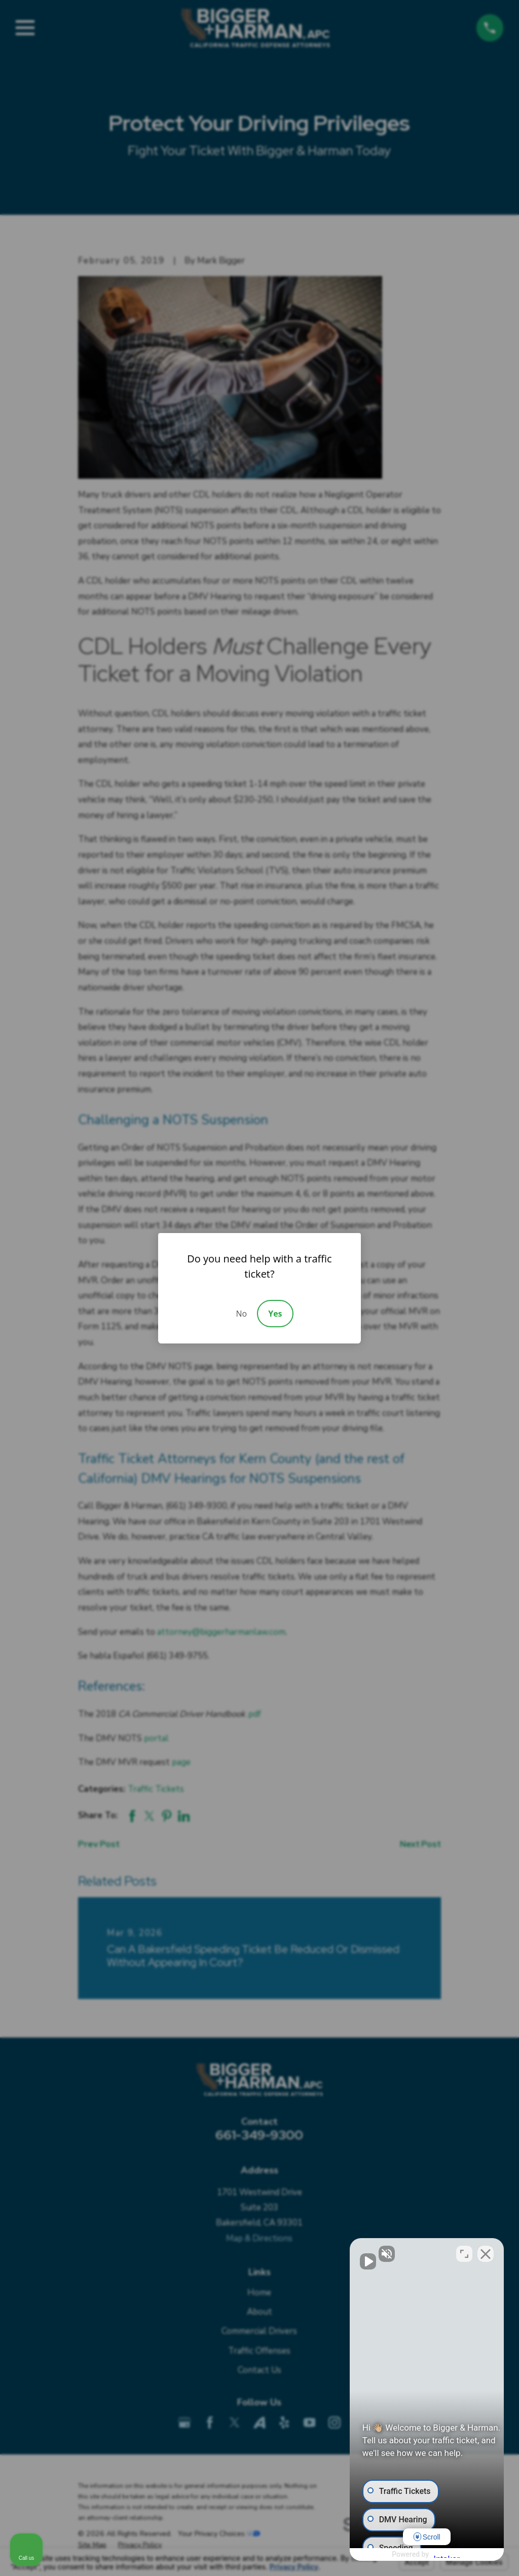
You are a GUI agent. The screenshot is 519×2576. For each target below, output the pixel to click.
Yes (275, 1313)
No (241, 1313)
